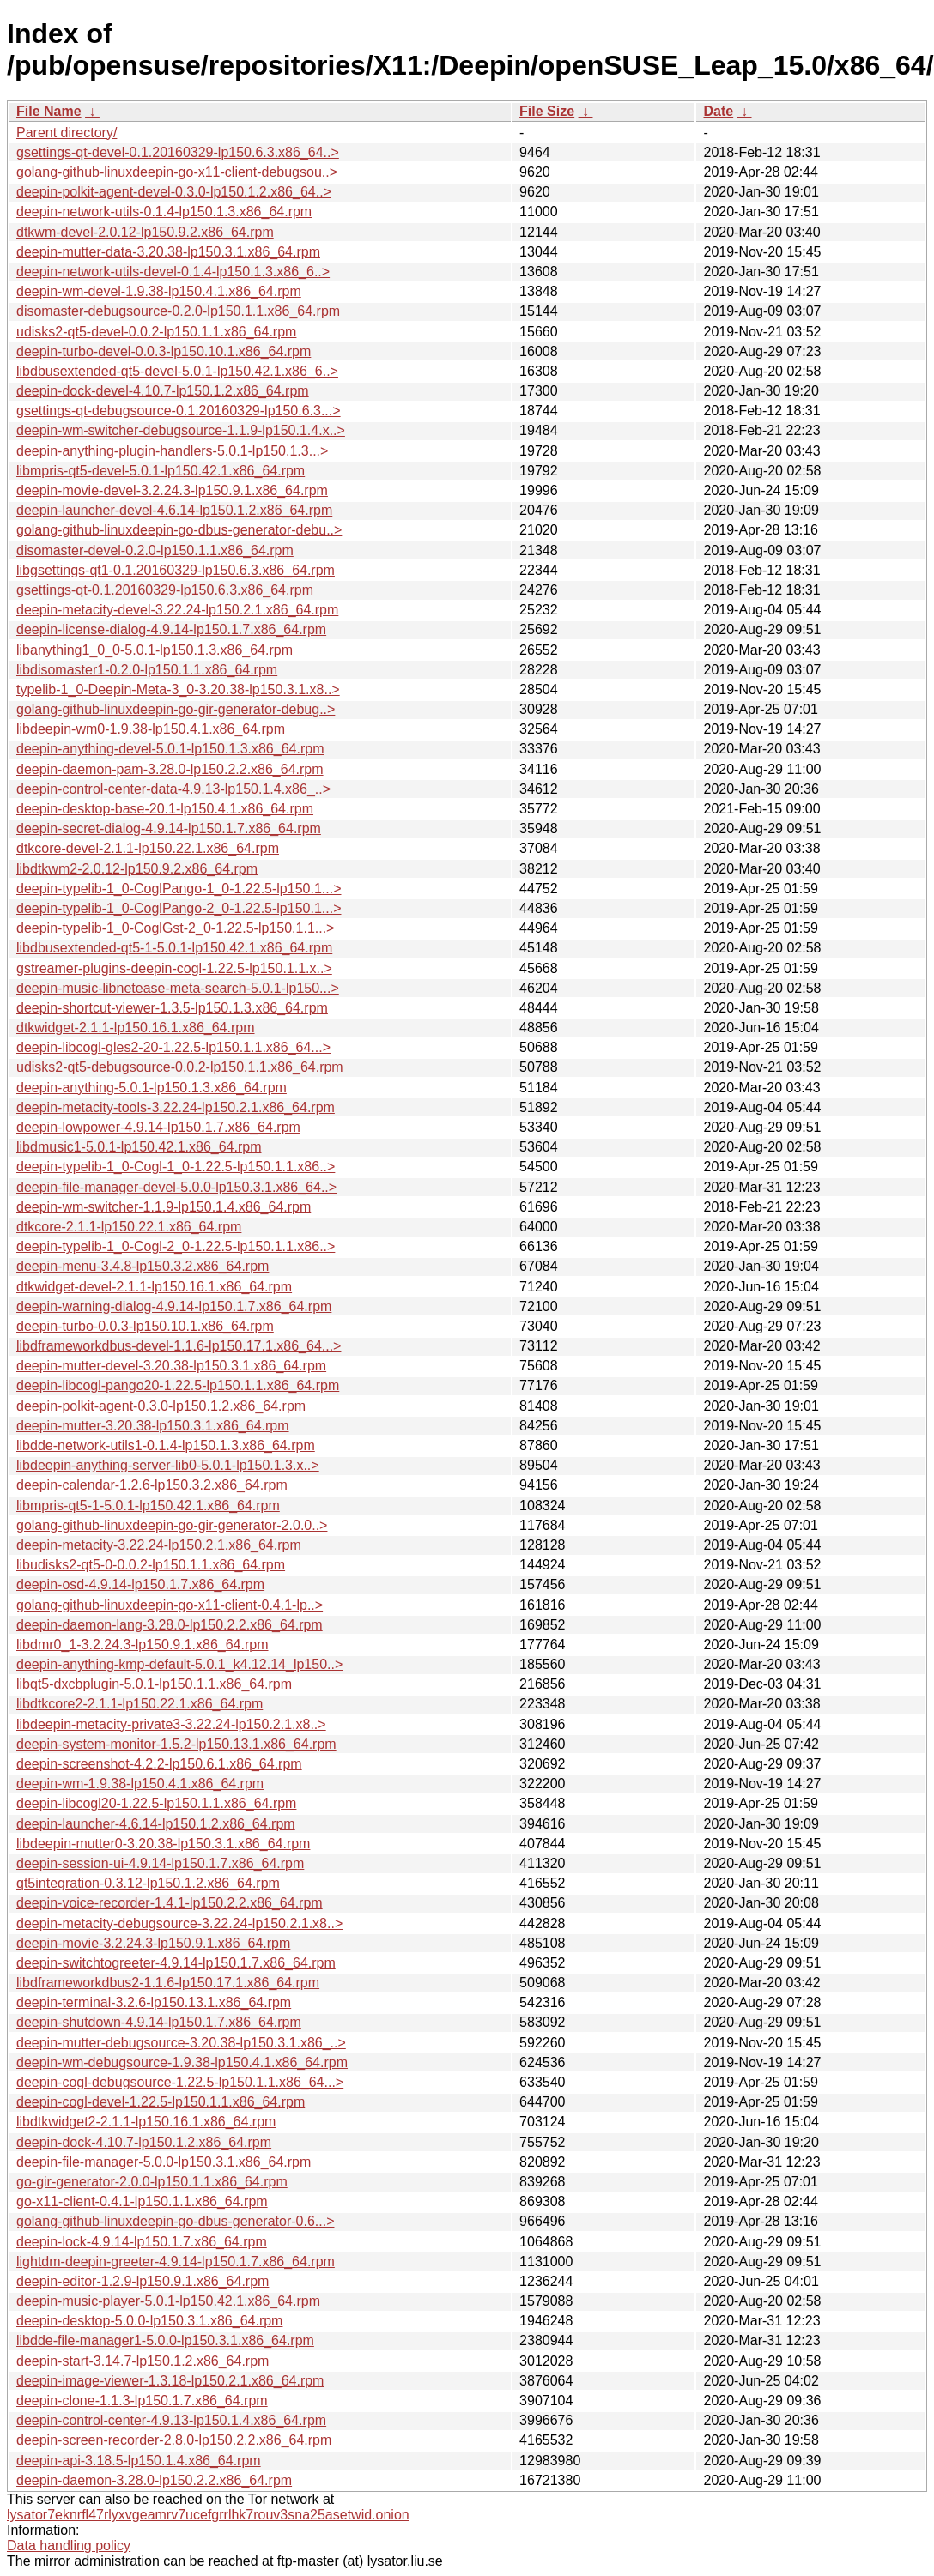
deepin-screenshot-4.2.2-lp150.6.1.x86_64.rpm (159, 1764)
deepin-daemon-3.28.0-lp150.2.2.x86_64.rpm (154, 2480)
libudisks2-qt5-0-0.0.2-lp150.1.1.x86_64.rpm (150, 1564)
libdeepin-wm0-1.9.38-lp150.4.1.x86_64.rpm (150, 729)
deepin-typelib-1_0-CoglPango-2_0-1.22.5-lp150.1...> (178, 908)
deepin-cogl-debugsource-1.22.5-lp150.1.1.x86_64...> (179, 2082)
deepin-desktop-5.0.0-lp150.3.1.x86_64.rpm (149, 2320)
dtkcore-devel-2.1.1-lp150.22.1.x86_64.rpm (147, 848)
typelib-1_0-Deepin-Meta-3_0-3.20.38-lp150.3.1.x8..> (178, 689)
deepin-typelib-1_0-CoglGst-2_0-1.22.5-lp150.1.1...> (175, 928)
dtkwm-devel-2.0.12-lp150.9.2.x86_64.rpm (145, 232)
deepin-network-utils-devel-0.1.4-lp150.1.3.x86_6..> (173, 271)
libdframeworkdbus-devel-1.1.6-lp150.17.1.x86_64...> (178, 1346)
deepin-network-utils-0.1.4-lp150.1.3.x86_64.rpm (164, 211)
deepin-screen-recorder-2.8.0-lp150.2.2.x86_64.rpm (173, 2440)
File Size (546, 111)
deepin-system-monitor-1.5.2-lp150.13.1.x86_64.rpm (176, 1744)
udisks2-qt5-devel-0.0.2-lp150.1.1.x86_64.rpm (156, 331)
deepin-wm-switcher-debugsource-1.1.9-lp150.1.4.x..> (180, 430)
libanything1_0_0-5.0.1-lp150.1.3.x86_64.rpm (154, 650)
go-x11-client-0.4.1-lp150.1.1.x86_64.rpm (142, 2201)
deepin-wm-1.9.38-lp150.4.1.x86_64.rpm (140, 1783)
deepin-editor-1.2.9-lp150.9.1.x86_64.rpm (142, 2281)
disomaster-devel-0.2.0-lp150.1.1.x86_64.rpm (155, 550)
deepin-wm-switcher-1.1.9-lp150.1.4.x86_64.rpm (163, 1207)
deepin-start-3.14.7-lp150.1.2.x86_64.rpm (142, 2361)
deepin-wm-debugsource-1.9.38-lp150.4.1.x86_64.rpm (182, 2062)
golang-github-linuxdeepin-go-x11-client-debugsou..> (176, 172)
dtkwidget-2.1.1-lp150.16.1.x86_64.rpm (135, 1027)
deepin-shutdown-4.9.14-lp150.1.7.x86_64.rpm (158, 2022)
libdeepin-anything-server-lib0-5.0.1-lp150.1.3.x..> (167, 1465)
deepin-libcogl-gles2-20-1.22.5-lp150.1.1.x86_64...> (173, 1047)
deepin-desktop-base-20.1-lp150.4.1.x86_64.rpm (164, 808)
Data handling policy (68, 2545)
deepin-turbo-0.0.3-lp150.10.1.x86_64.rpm (145, 1326)
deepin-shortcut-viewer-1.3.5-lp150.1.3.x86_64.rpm (172, 1008)
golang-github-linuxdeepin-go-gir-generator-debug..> (175, 709)
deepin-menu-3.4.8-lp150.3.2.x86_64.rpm (142, 1266)
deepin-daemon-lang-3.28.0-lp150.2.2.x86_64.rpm (169, 1625)
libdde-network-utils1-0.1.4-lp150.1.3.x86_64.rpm (165, 1445)
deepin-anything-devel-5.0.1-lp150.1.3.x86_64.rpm (170, 748)
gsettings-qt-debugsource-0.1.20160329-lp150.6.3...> (178, 410)
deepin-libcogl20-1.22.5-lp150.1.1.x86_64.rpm (156, 1803)
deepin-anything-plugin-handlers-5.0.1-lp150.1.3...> (172, 451)
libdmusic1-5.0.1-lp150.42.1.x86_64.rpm (139, 1147)
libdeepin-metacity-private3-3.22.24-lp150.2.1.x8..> (171, 1724)
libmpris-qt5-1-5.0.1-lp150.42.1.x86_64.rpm (148, 1505)
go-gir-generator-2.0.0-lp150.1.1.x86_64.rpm (152, 2181)
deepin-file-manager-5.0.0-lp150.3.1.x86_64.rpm (163, 2162)
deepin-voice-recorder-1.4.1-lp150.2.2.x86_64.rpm (169, 1903)
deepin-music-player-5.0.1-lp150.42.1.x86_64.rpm (168, 2301)
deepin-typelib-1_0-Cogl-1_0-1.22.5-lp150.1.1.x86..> (175, 1166)
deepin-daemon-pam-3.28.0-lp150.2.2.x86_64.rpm (170, 769)
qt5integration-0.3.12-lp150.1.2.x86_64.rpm (148, 1883)
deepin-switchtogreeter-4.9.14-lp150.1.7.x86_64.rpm (176, 1963)
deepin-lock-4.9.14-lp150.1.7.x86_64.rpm (141, 2241)
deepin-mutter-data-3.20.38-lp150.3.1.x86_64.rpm (168, 252)
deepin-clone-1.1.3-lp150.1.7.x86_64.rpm (142, 2400)
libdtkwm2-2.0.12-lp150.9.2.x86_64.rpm (137, 869)
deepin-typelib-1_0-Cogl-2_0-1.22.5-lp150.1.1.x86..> (175, 1246)
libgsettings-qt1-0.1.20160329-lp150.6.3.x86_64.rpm (175, 570)
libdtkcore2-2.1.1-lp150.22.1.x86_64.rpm (139, 1703)
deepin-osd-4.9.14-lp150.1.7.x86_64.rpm (140, 1584)
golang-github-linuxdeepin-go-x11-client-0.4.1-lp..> (169, 1605)
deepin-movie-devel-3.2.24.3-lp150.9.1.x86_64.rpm (172, 490)
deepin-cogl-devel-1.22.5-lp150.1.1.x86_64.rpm (160, 2102)
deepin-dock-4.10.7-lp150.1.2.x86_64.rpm (143, 2142)
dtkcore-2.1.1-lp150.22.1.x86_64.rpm (128, 1226)
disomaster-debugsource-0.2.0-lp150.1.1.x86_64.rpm (178, 311)
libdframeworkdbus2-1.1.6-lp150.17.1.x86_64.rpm (167, 1982)
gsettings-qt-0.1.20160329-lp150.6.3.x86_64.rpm (164, 590)
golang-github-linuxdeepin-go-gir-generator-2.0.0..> (171, 1525)
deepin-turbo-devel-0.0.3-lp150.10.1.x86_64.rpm (163, 351)
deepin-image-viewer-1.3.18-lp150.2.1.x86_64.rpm (170, 2380)
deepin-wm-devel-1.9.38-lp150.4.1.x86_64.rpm (158, 291)
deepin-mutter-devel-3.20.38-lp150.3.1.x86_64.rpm (171, 1365)
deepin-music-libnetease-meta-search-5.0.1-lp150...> (177, 988)
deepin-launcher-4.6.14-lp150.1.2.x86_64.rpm (155, 1824)
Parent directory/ (66, 132)
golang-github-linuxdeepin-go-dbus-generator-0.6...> (175, 2221)
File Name (49, 111)
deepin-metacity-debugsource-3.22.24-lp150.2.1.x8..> (179, 1923)
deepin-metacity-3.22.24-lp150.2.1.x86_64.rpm (158, 1545)
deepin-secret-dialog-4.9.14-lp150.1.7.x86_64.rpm (168, 828)
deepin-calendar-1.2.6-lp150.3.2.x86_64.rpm (152, 1485)
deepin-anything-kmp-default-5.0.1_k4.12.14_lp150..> (179, 1664)
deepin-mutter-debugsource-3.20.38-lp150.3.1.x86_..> (181, 2042)
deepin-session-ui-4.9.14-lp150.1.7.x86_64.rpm (160, 1863)
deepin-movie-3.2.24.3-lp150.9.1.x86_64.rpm (153, 1943)
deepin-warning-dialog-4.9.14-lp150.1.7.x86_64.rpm (173, 1306)
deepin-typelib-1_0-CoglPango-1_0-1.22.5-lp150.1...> (178, 888)
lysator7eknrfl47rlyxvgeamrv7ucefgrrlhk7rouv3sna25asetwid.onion (208, 2514)
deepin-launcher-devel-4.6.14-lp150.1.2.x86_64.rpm (174, 510)
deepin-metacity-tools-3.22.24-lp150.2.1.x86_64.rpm (175, 1107)
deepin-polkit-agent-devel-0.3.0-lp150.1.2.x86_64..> (173, 191)
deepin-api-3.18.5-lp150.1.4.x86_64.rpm (138, 2460)
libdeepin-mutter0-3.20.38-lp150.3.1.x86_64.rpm (163, 1843)
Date (718, 111)
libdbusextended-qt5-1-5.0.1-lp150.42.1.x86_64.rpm (174, 947)
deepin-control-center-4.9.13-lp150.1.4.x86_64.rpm (171, 2420)
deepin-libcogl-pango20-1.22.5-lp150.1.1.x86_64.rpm (177, 1385)
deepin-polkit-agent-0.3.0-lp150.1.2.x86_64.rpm (161, 1406)
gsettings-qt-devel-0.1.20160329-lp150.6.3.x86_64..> (177, 152)
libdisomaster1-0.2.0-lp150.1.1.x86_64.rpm (146, 669)
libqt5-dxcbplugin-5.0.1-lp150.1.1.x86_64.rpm (154, 1684)
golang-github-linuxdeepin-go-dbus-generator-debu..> (179, 530)
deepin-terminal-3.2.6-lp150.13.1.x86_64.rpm (153, 2002)
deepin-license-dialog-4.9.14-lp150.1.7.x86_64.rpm (171, 629)
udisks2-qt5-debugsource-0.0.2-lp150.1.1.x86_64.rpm (179, 1067)
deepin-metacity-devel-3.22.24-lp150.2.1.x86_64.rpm (177, 609)
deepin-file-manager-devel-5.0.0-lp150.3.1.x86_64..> (176, 1187)
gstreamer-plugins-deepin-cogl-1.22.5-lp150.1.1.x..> (174, 968)
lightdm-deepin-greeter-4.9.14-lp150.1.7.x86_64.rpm (175, 2261)
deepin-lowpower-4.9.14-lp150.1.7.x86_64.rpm (158, 1127)
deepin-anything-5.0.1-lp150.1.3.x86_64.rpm (151, 1087)
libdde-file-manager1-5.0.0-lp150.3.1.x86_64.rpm (165, 2340)
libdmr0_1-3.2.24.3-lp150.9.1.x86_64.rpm (142, 1644)
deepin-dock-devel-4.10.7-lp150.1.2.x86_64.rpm (162, 391)
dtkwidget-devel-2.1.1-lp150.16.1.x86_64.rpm (154, 1286)
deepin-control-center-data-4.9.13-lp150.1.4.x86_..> (173, 789)
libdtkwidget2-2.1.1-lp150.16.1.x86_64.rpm (146, 2121)
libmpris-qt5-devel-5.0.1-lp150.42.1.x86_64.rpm (160, 470)
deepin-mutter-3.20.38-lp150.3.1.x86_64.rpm (152, 1425)
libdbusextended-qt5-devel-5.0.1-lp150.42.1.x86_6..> (177, 371)
